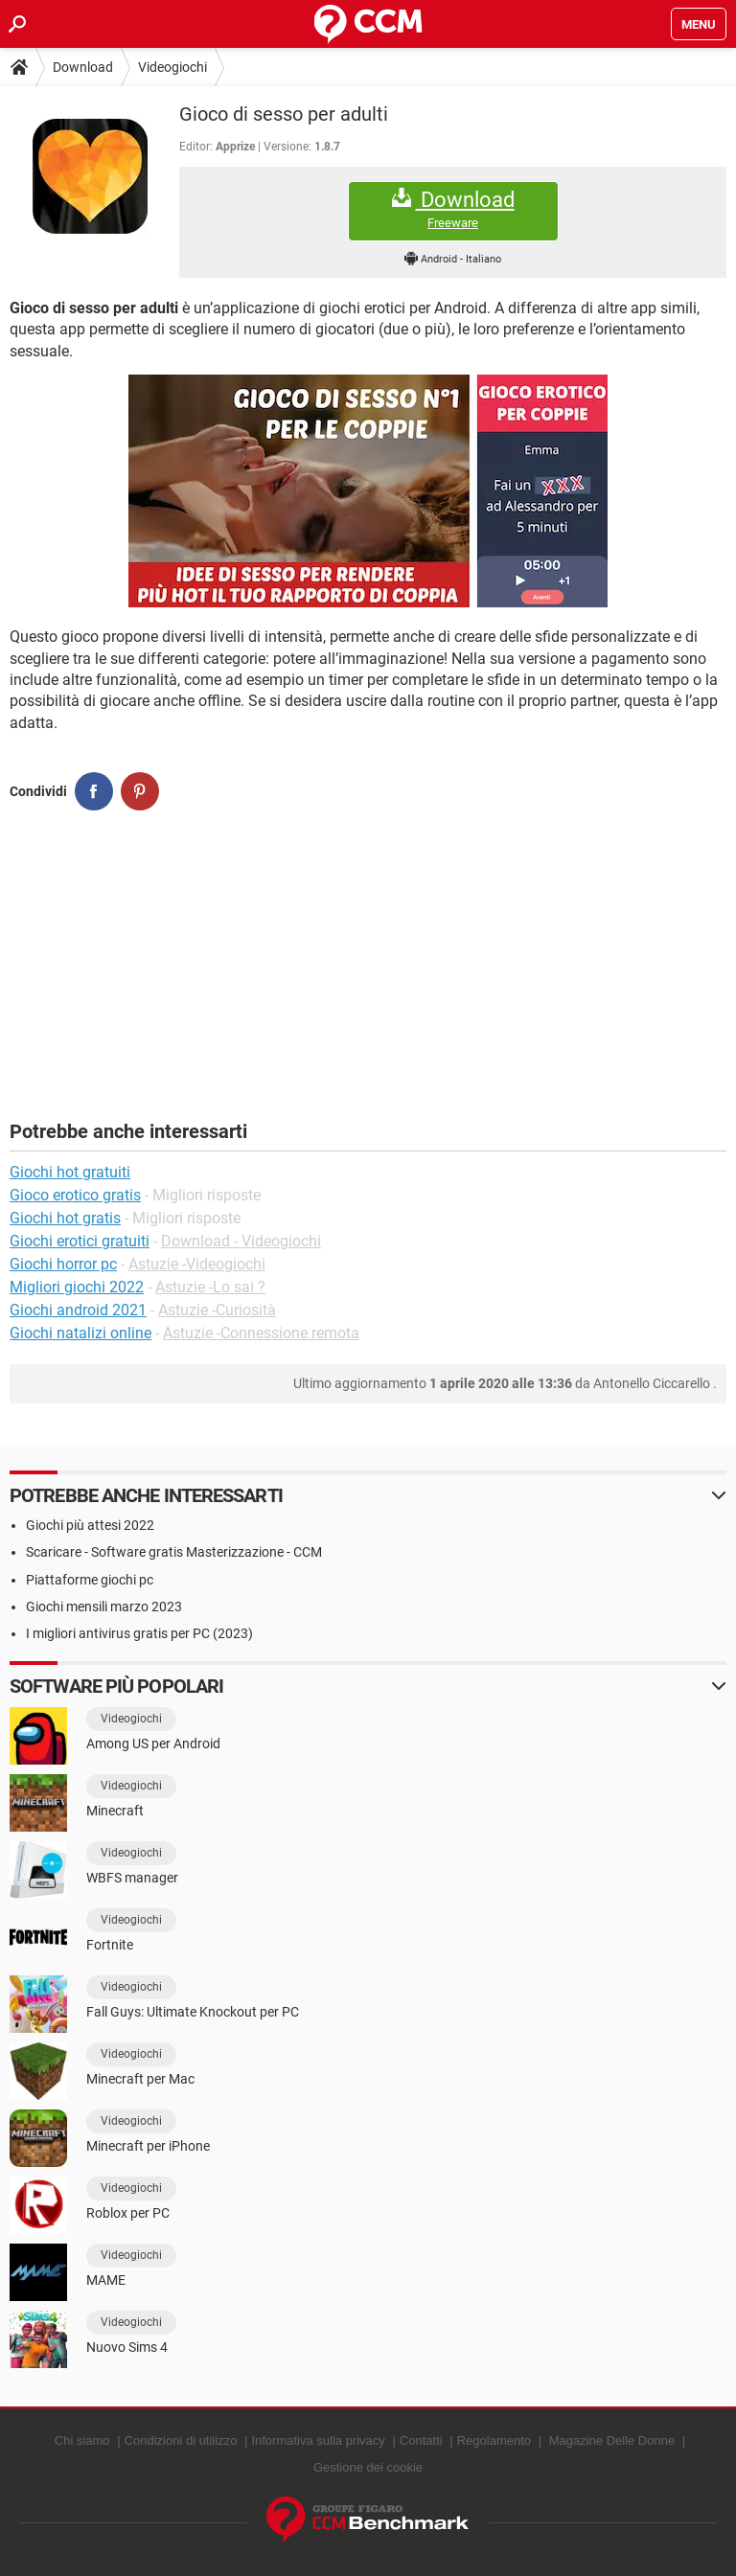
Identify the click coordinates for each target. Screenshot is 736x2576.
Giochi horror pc (63, 1264)
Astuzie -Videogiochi (196, 1264)
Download (83, 67)
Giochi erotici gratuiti (80, 1241)
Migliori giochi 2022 (77, 1287)
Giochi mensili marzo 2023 (104, 1606)
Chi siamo (82, 2440)
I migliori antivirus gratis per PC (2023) (139, 1633)
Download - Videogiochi (241, 1241)
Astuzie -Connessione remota (261, 1333)
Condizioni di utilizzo (181, 2440)
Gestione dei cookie (368, 2467)
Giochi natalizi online (80, 1333)
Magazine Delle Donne (612, 2440)
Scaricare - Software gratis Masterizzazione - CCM (174, 1552)
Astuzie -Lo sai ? (210, 1287)
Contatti (421, 2440)
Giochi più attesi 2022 (90, 1525)
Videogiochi (172, 67)
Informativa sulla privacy (317, 2440)
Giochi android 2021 (78, 1310)
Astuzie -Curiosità (217, 1310)
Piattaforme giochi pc (89, 1579)
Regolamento (494, 2440)
